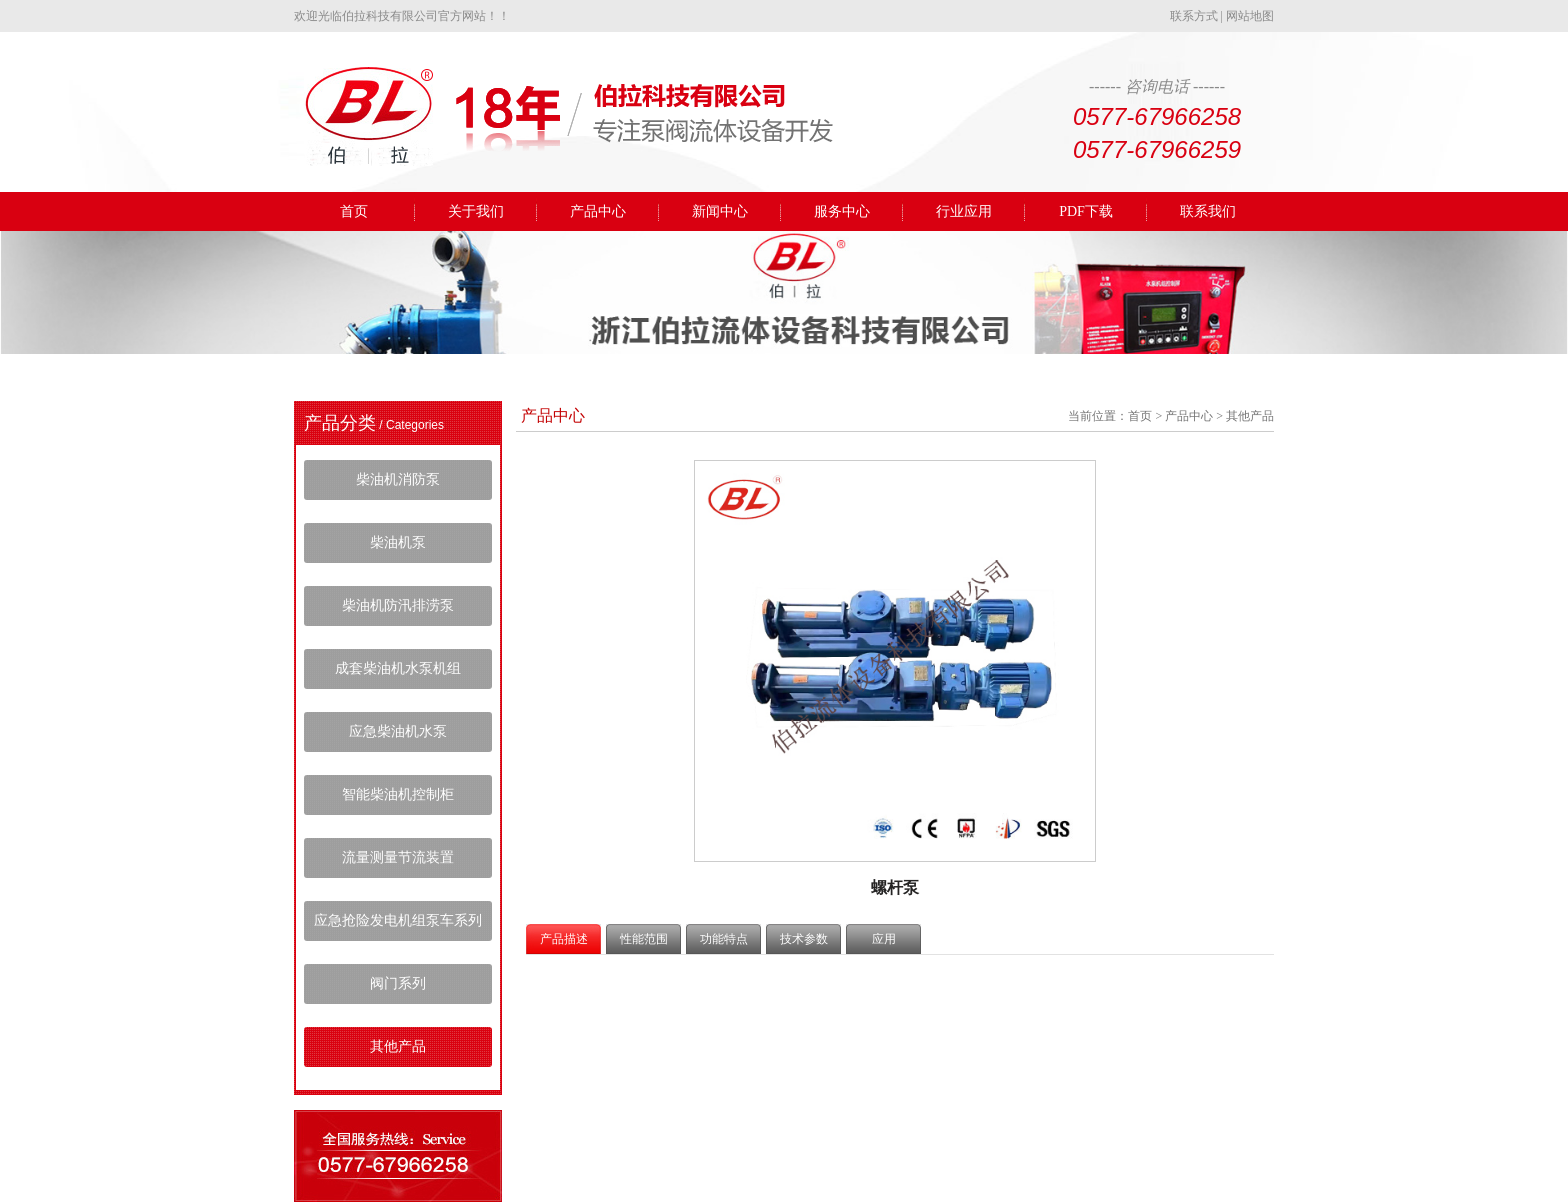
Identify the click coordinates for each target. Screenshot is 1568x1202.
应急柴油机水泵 (398, 731)
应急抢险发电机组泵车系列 (398, 920)
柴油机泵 (398, 542)
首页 (354, 211)
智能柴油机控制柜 (398, 794)
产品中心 (598, 211)
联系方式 (1194, 16)
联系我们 (1208, 211)
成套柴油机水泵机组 (398, 668)
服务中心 (842, 211)
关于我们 (476, 211)
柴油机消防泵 (398, 479)
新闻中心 (720, 211)
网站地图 (1250, 16)
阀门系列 (398, 983)
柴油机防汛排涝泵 (398, 605)
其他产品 (398, 1046)
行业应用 (964, 211)
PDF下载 (1086, 211)
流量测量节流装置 (398, 857)
